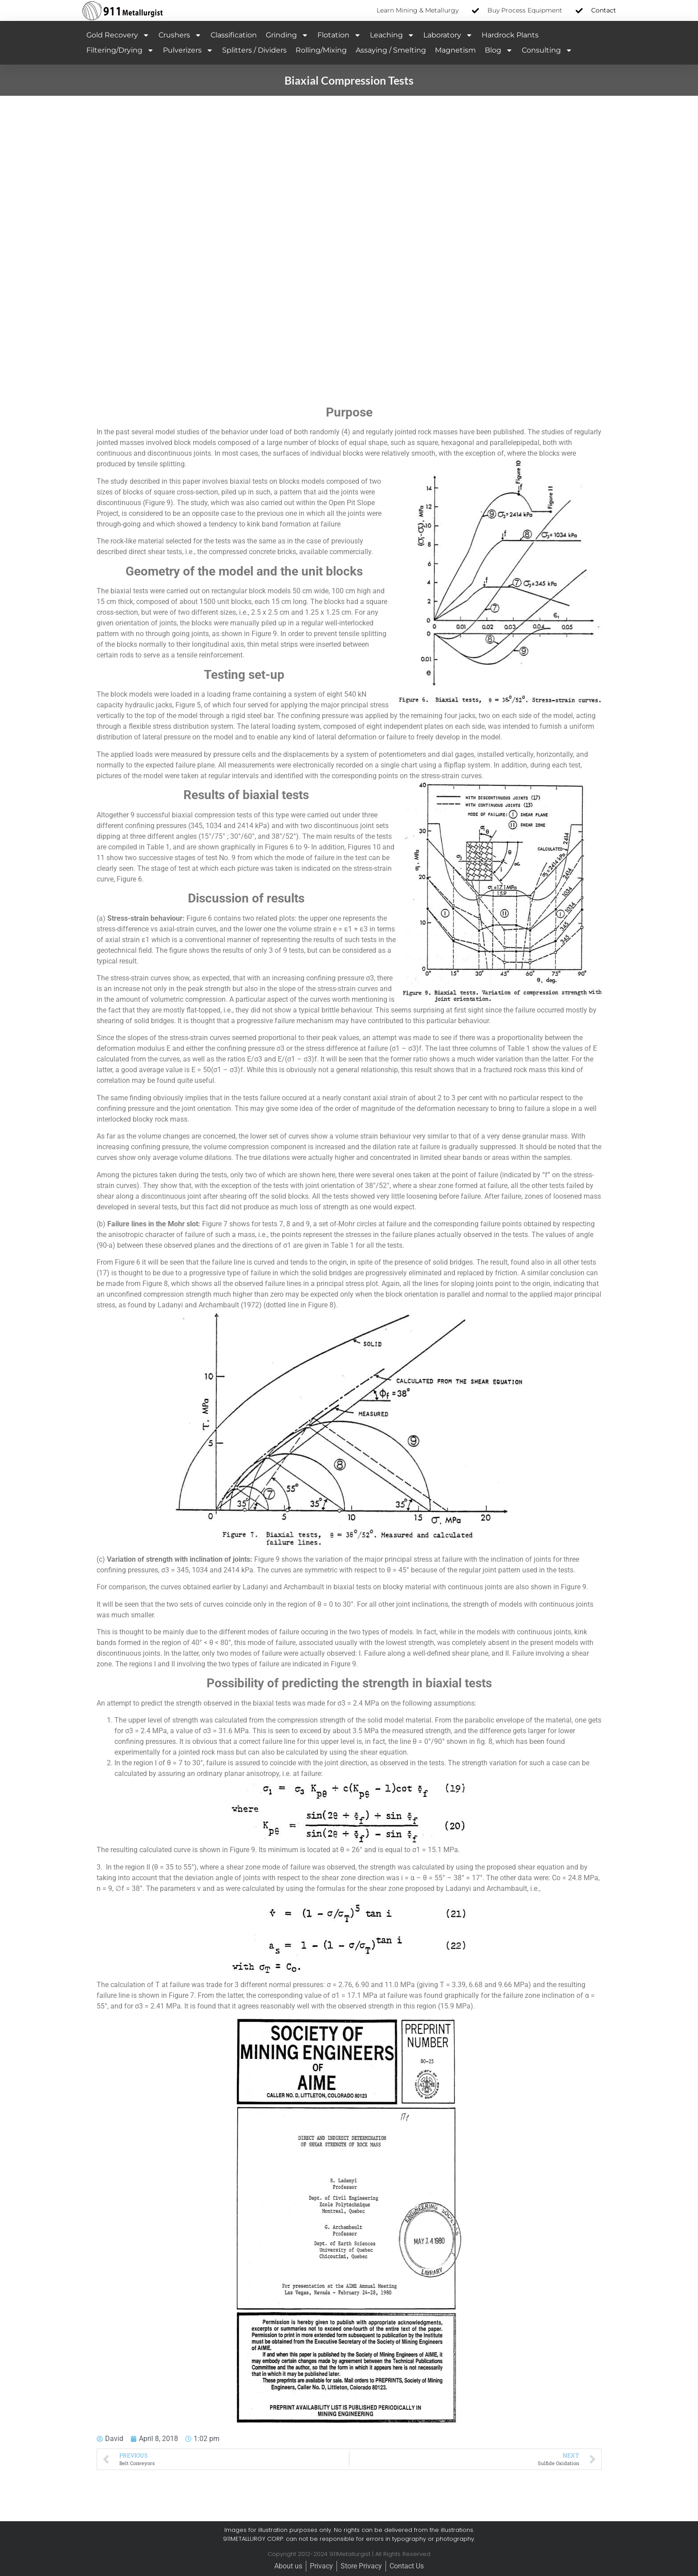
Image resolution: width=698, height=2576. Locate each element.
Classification (234, 35)
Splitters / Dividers (254, 50)
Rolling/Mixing (321, 50)
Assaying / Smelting (391, 50)
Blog (499, 50)
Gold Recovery (118, 35)
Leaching (392, 35)
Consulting (547, 50)
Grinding (287, 35)
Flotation (339, 35)
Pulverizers (188, 50)
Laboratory (448, 35)
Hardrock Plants (510, 35)
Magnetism (455, 50)
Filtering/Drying (120, 50)
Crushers (180, 35)
